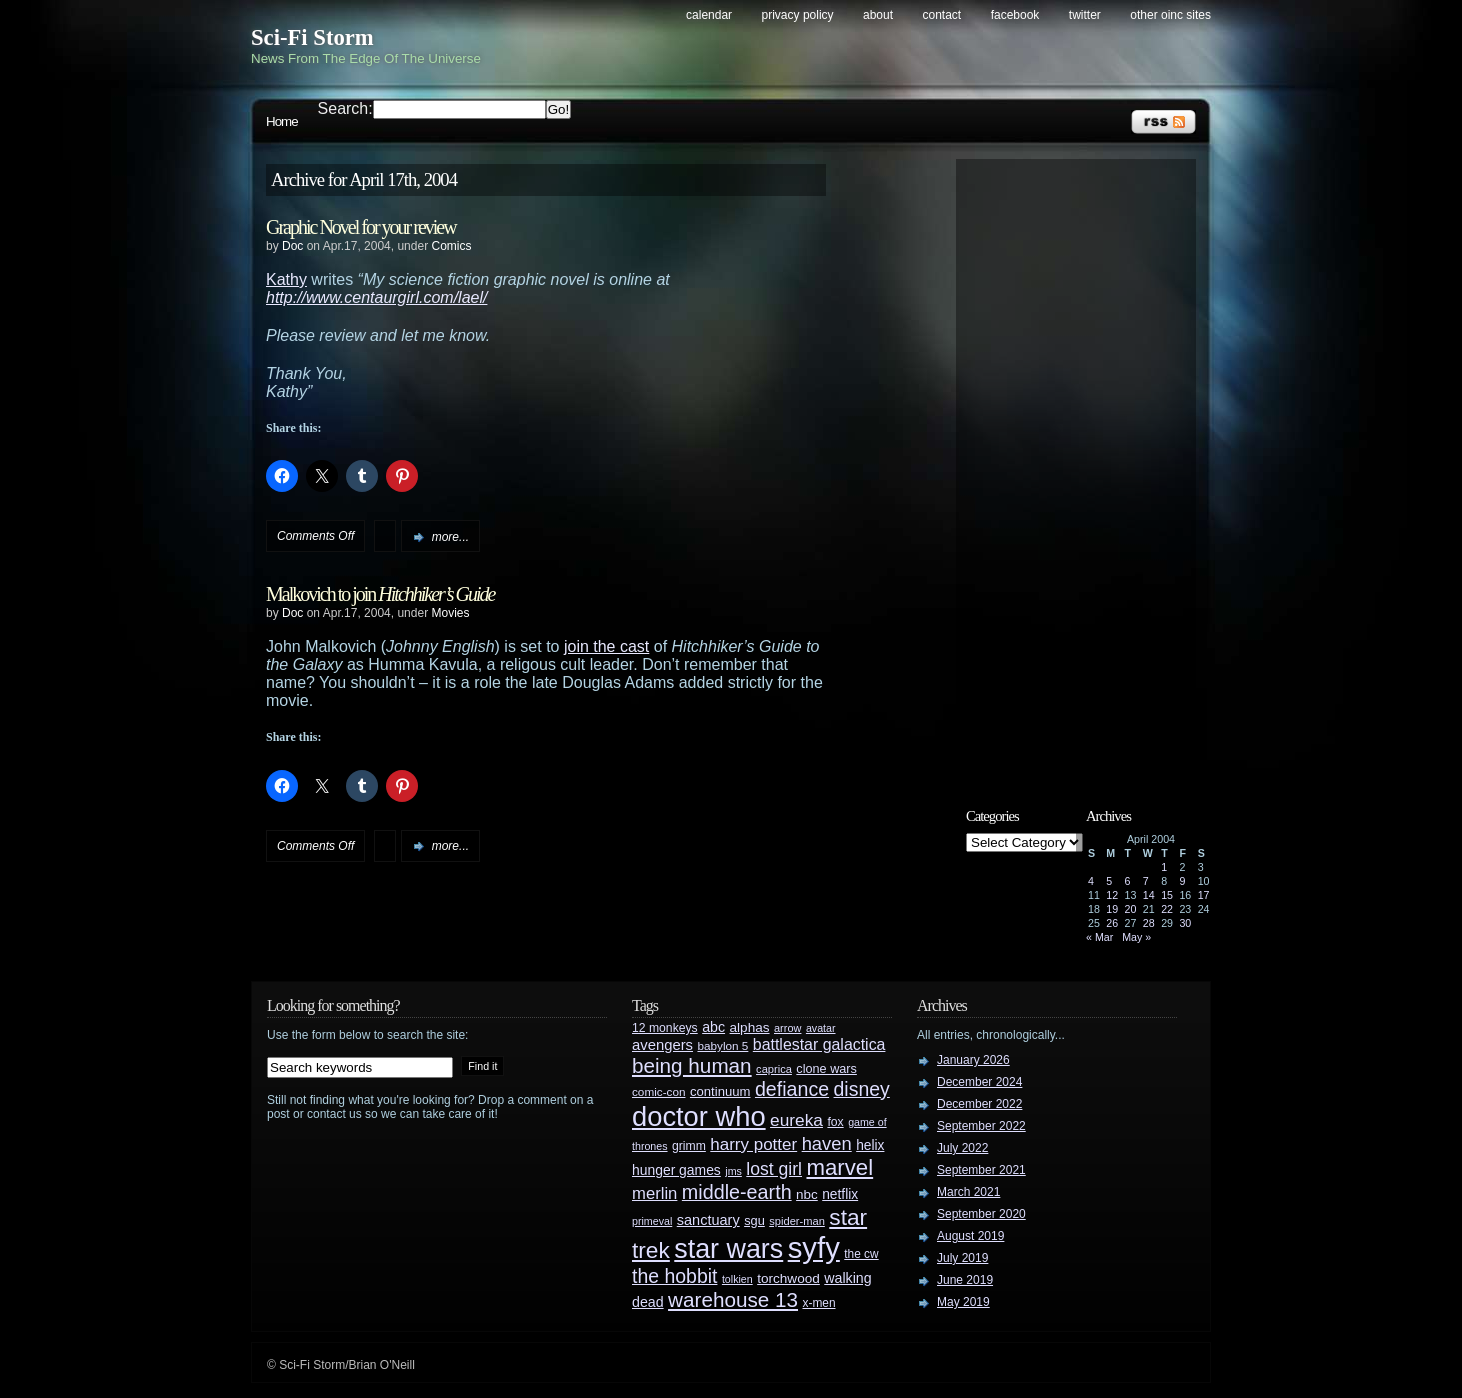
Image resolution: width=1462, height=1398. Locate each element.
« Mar (1099, 937)
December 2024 (979, 1082)
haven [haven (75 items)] (827, 1143)
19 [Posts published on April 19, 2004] (1112, 909)
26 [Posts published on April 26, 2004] (1112, 923)
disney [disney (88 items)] (862, 1089)
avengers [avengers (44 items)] (662, 1045)
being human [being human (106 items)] (692, 1065)
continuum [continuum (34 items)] (720, 1091)
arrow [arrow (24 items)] (787, 1028)
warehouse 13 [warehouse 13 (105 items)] (733, 1299)
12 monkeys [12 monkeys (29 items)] (665, 1028)
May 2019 (963, 1302)
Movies (450, 613)
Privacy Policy (798, 15)
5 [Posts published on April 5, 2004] (1109, 881)
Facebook (1015, 15)
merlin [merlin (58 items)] (654, 1193)
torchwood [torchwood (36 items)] (788, 1278)
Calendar (709, 15)
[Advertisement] (1086, 467)
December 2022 (979, 1104)
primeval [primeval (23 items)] (652, 1221)
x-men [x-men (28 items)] (818, 1303)
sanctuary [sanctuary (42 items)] (708, 1220)
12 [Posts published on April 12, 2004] (1112, 895)
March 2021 (968, 1192)
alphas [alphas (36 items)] (750, 1027)
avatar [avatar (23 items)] (821, 1028)
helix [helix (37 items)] (870, 1145)
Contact (942, 15)
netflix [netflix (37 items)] (840, 1194)
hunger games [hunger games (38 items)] (676, 1170)
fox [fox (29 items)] (835, 1122)
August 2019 (970, 1236)
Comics (451, 246)
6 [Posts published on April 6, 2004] (1128, 881)
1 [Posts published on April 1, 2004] (1164, 867)
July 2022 (962, 1148)
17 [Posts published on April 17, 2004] (1204, 895)
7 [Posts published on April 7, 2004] (1146, 881)
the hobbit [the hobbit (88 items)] (674, 1276)
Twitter (1085, 15)
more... (450, 537)
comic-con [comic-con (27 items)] (658, 1091)
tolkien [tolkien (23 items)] (737, 1279)
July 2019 (962, 1258)
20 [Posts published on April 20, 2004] (1131, 909)
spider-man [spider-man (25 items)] (797, 1221)
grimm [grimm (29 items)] (689, 1146)
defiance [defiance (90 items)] (792, 1089)
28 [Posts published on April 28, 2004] (1149, 923)
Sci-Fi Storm (312, 37)
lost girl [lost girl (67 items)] (774, 1169)
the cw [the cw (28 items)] (861, 1254)
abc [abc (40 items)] (713, 1027)
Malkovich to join (380, 594)
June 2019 (965, 1280)
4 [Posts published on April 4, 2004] (1091, 881)
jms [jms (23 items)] (733, 1171)
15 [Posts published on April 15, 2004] (1167, 895)
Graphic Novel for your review (361, 227)
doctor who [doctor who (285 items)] (699, 1116)
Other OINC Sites (1170, 15)
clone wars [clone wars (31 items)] (826, 1069)
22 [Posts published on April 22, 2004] (1167, 909)
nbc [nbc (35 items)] (807, 1194)
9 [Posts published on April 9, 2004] (1182, 881)
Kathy (286, 279)
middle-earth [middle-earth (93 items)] (737, 1192)
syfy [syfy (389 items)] (814, 1247)
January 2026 (973, 1060)
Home (282, 121)
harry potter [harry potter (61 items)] (753, 1144)
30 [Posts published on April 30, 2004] (1185, 923)
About (878, 15)
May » (1136, 937)
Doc (292, 246)
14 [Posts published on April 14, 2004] (1149, 895)
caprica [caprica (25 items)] (774, 1069)
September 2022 (981, 1126)
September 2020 (981, 1214)
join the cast (606, 646)
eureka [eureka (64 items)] (796, 1120)
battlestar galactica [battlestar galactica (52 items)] (819, 1044)
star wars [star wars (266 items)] (728, 1249)
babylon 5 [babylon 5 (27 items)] (722, 1045)
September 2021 (981, 1170)
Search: (345, 108)
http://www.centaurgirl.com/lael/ (376, 297)
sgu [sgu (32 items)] (754, 1220)
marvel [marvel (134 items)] (839, 1167)
